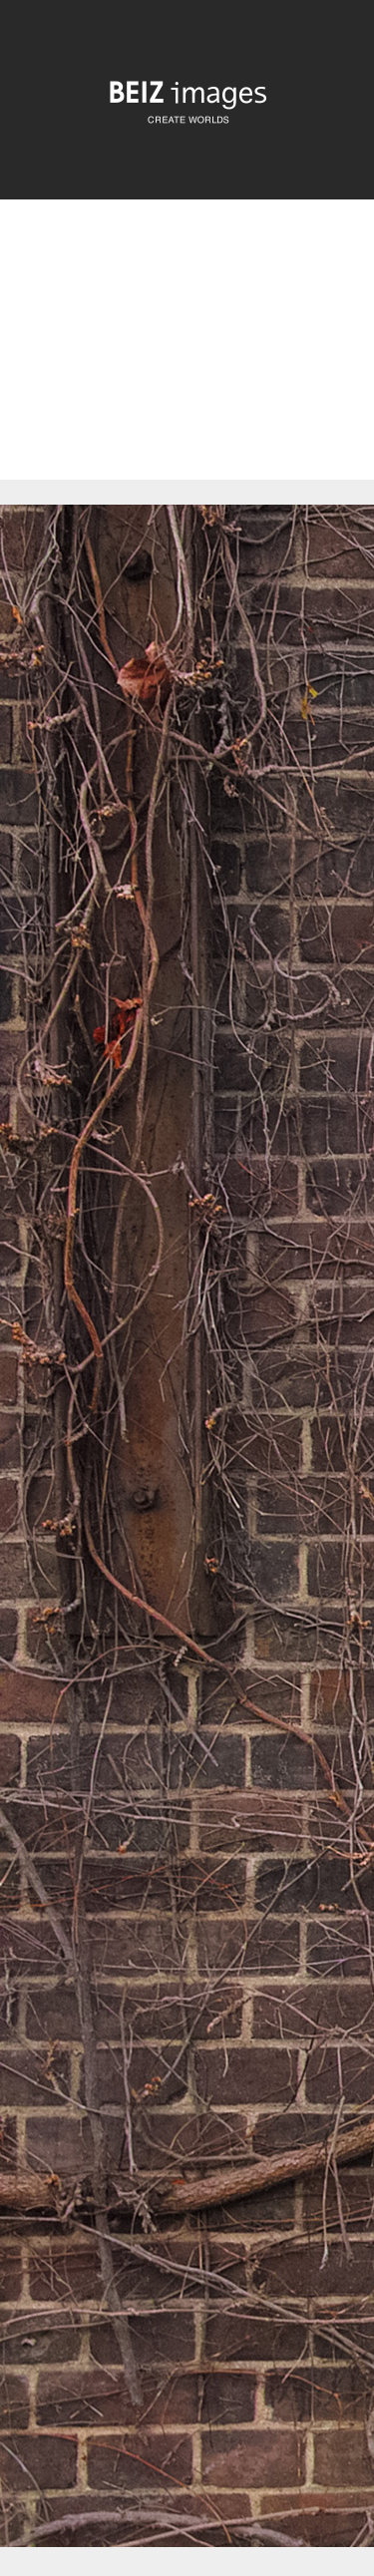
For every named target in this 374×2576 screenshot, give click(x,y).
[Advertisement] (187, 356)
